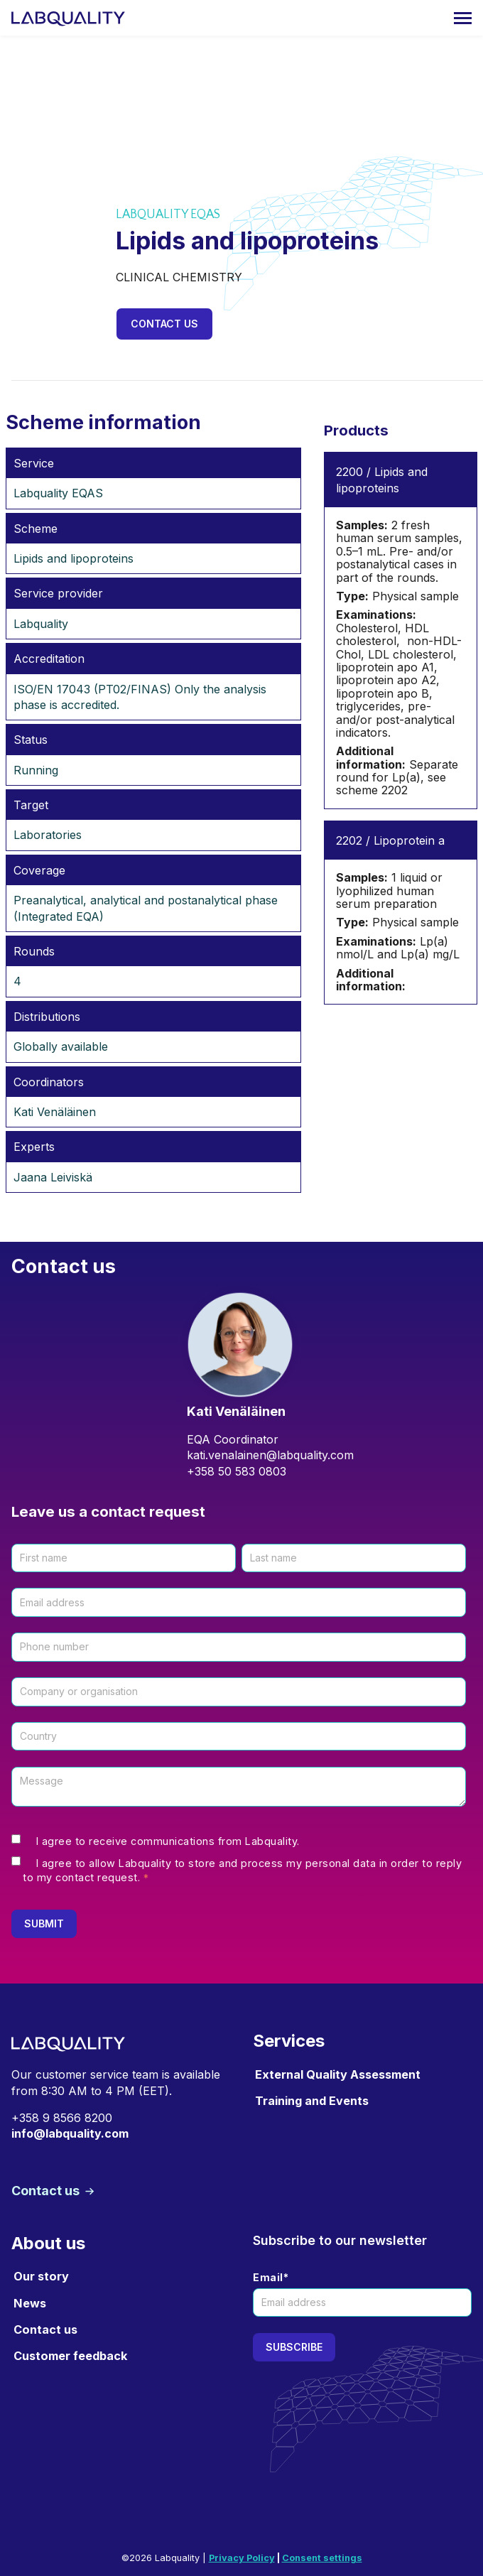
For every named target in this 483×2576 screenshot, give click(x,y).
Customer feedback (70, 2356)
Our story (41, 2276)
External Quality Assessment (337, 2074)
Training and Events (312, 2101)
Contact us (164, 324)
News (29, 2303)
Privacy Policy (242, 2558)
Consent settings (322, 2558)
